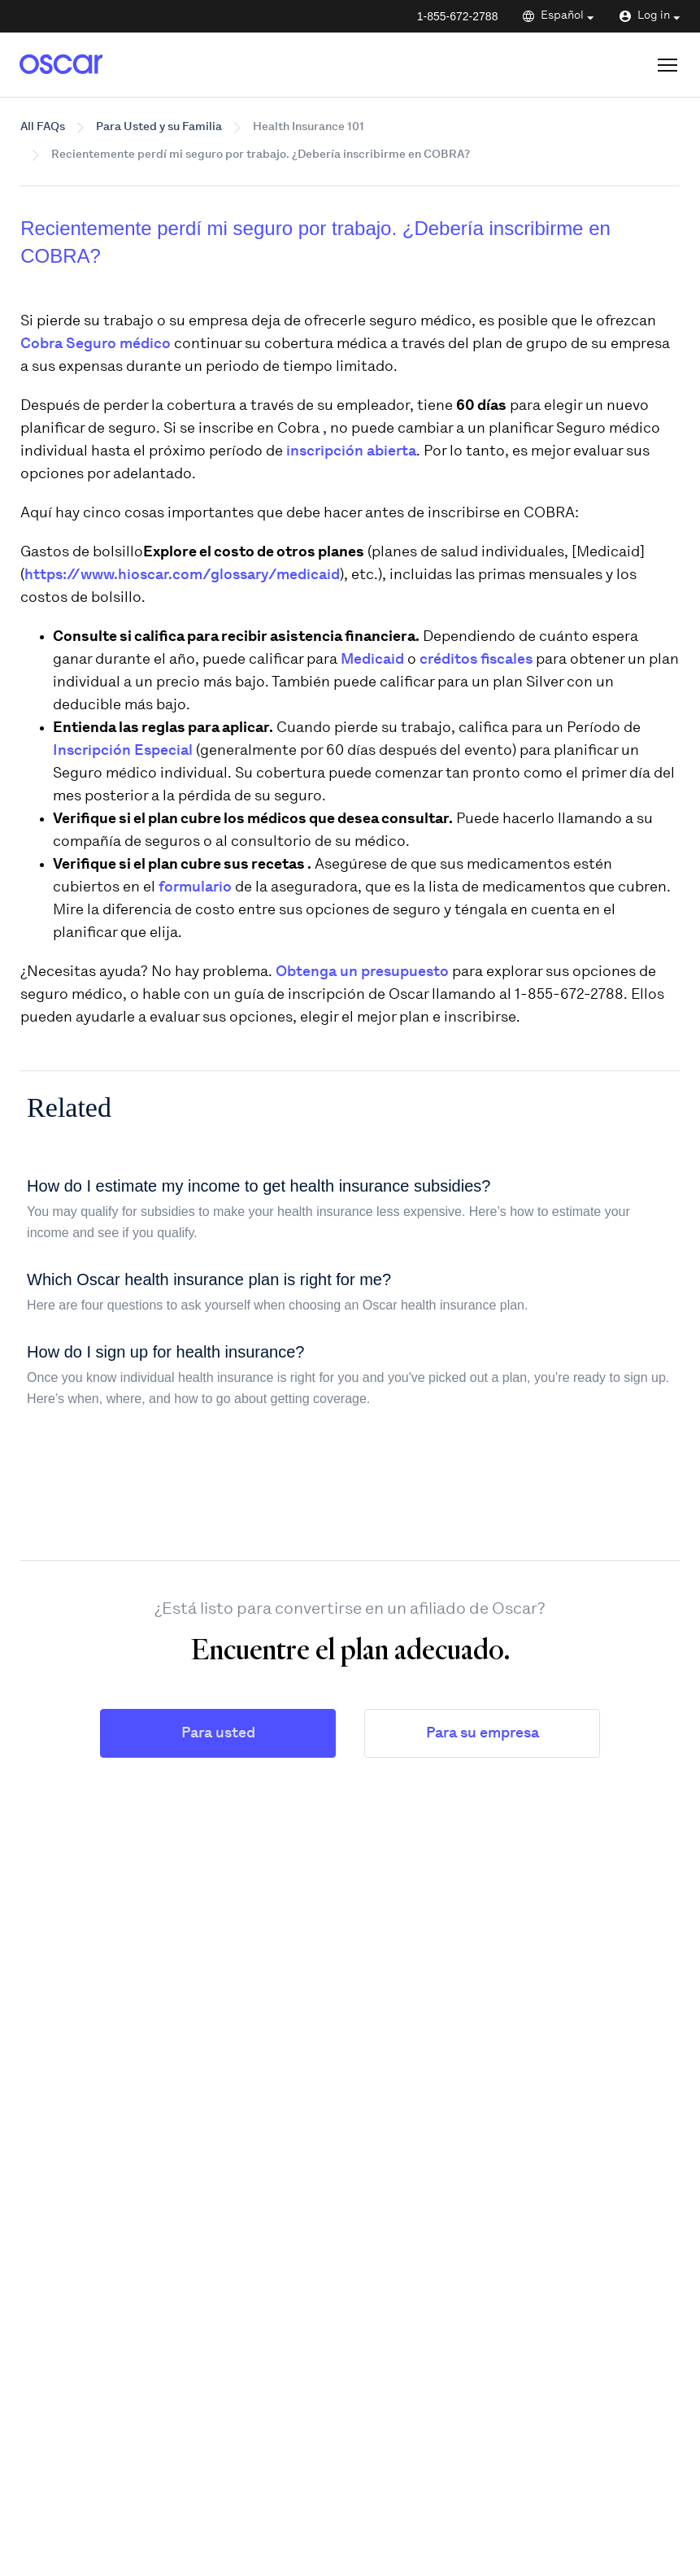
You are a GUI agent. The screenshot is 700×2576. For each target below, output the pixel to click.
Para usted (218, 1733)
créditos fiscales (476, 660)
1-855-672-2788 (457, 16)
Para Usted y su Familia (159, 127)
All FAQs (42, 127)
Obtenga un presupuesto (362, 972)
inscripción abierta (351, 452)
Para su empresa (482, 1733)
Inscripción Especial (123, 751)
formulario (195, 888)
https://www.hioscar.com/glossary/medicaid (182, 575)
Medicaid (374, 660)
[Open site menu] (667, 65)
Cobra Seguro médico (97, 344)
